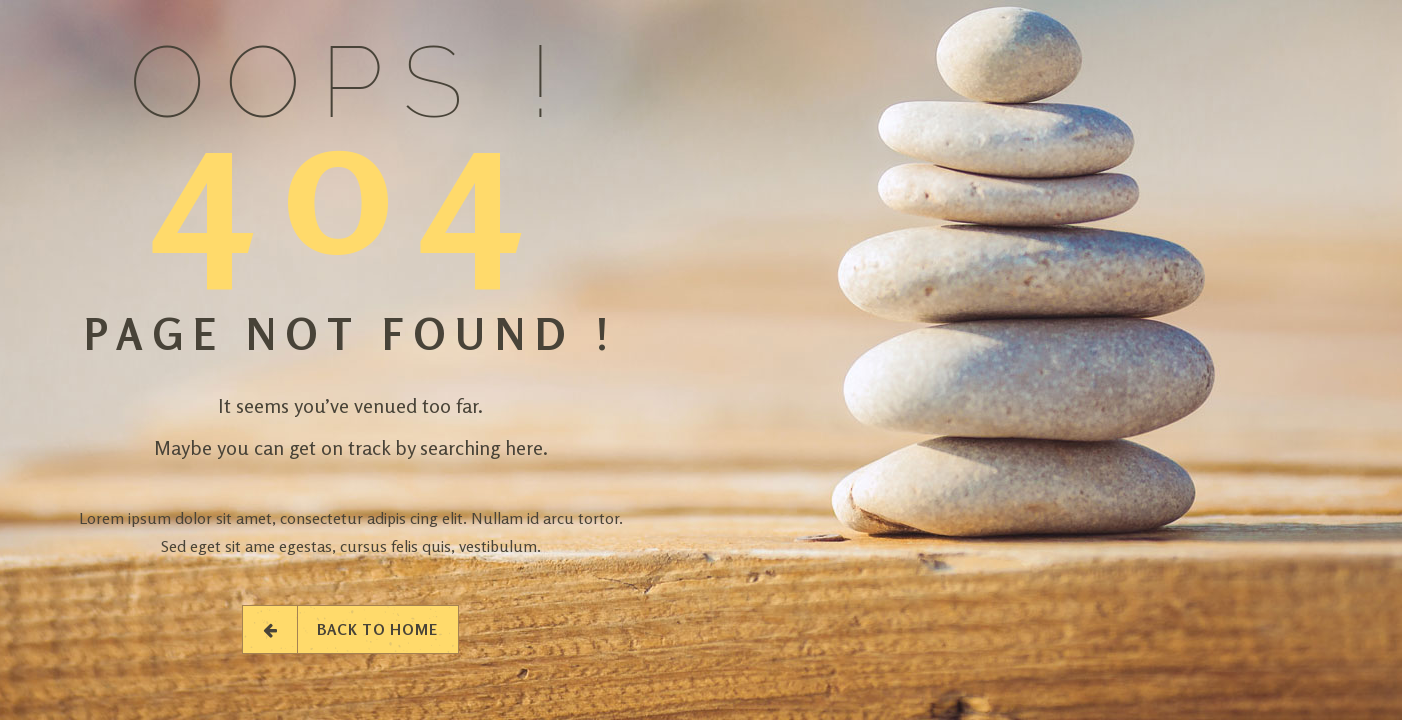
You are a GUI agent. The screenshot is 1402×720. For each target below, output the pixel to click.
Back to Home (350, 629)
